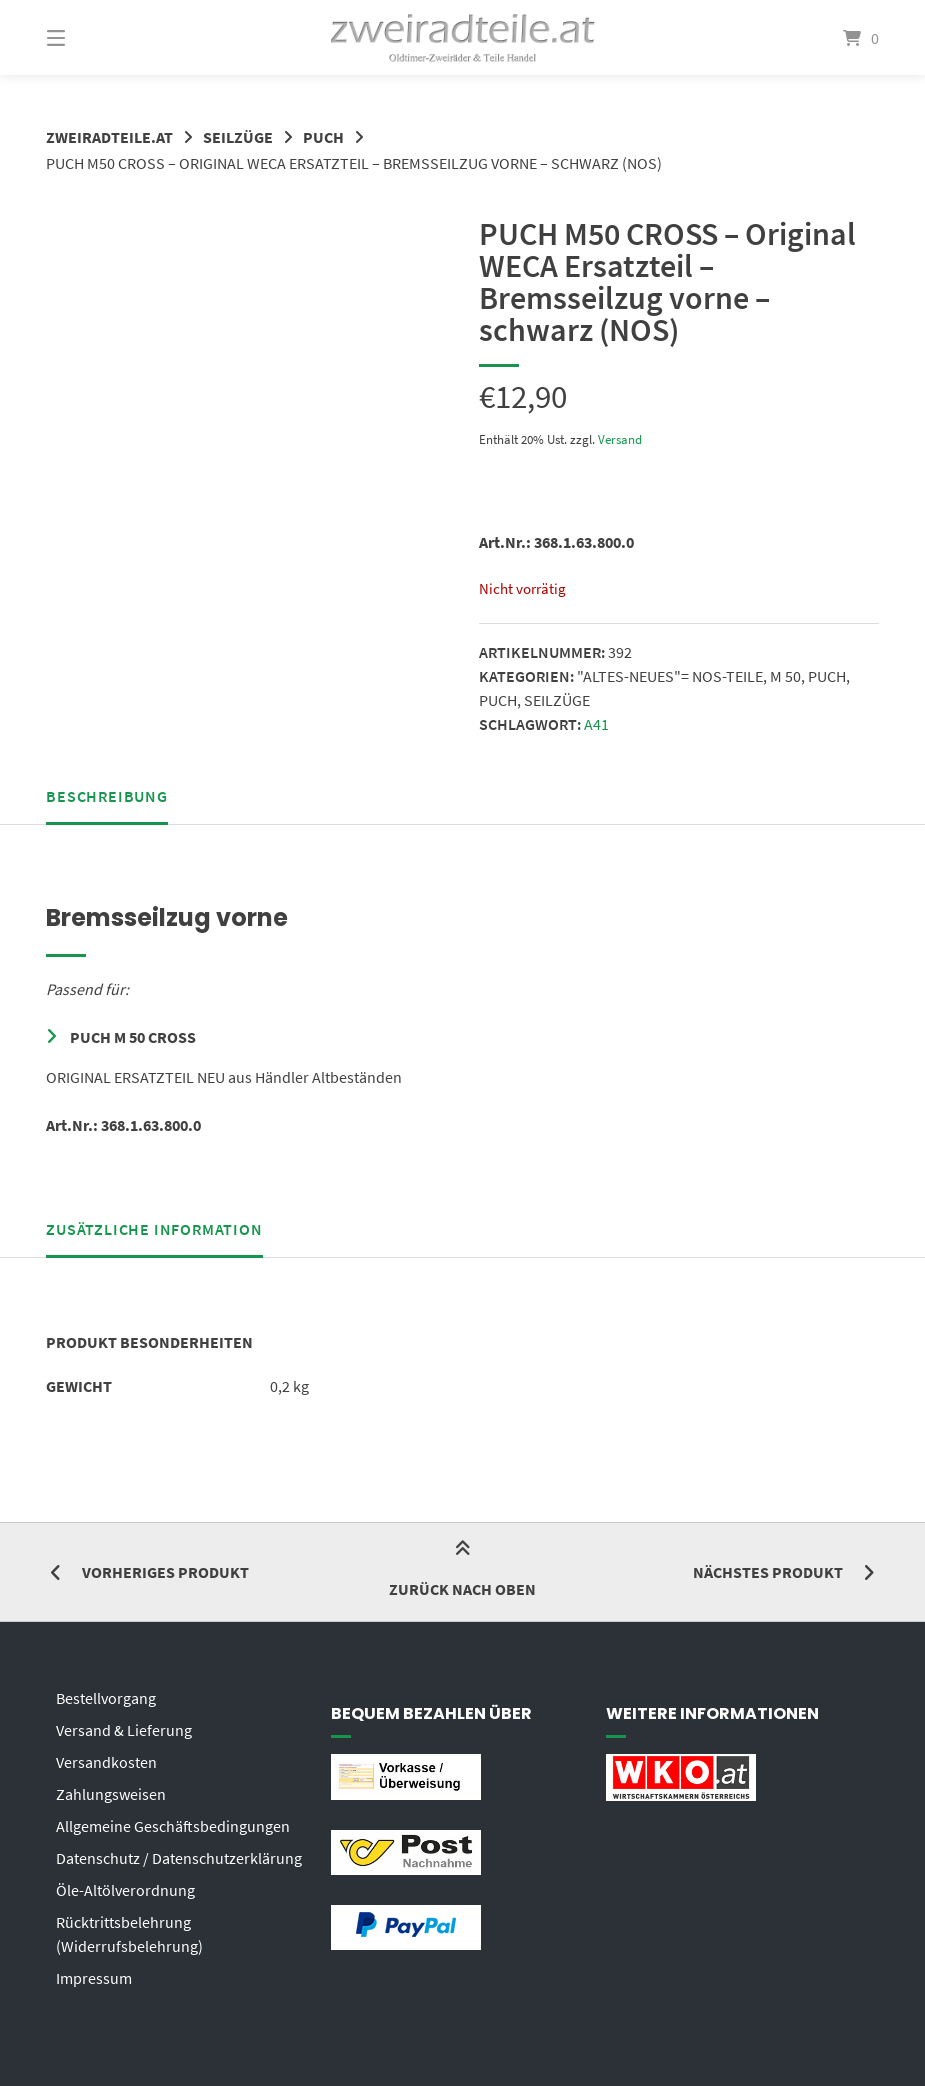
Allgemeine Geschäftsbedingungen (173, 1826)
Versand (620, 439)
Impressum (94, 1978)
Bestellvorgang (106, 1698)
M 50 (785, 676)
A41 (596, 724)
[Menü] (91, 37)
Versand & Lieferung (124, 1730)
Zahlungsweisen (111, 1794)
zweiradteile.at (109, 137)
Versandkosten (106, 1762)
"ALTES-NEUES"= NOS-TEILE (670, 676)
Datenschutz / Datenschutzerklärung (179, 1858)
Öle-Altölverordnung (125, 1890)
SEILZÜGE (238, 137)
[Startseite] (463, 37)
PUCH (323, 137)
